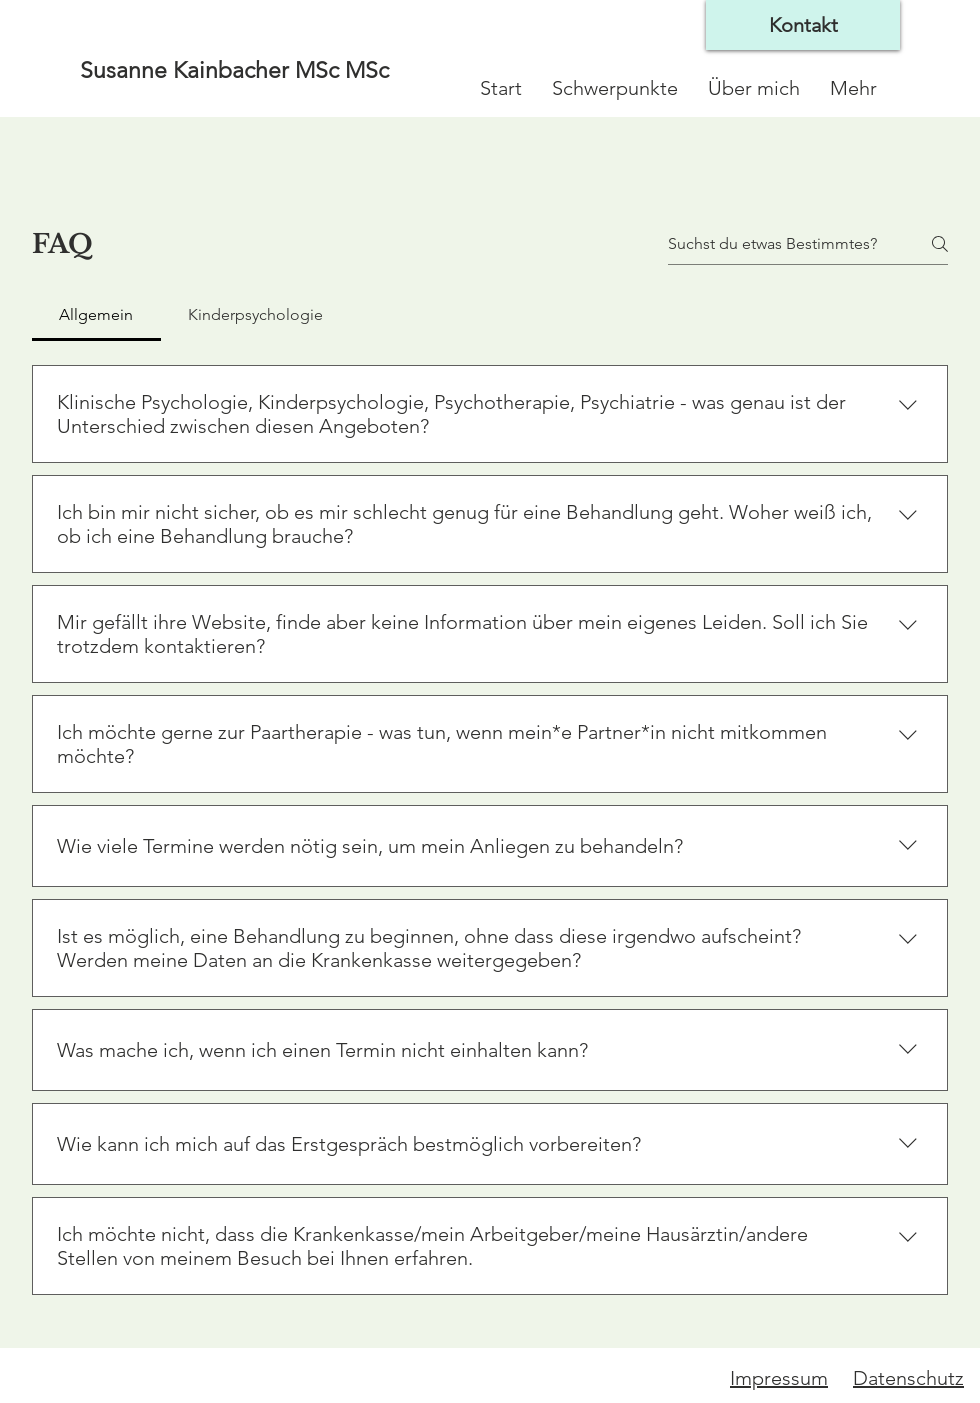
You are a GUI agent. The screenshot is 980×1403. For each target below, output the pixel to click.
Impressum (779, 1378)
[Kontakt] (803, 25)
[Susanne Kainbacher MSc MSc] (248, 71)
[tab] (96, 315)
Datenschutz (908, 1378)
